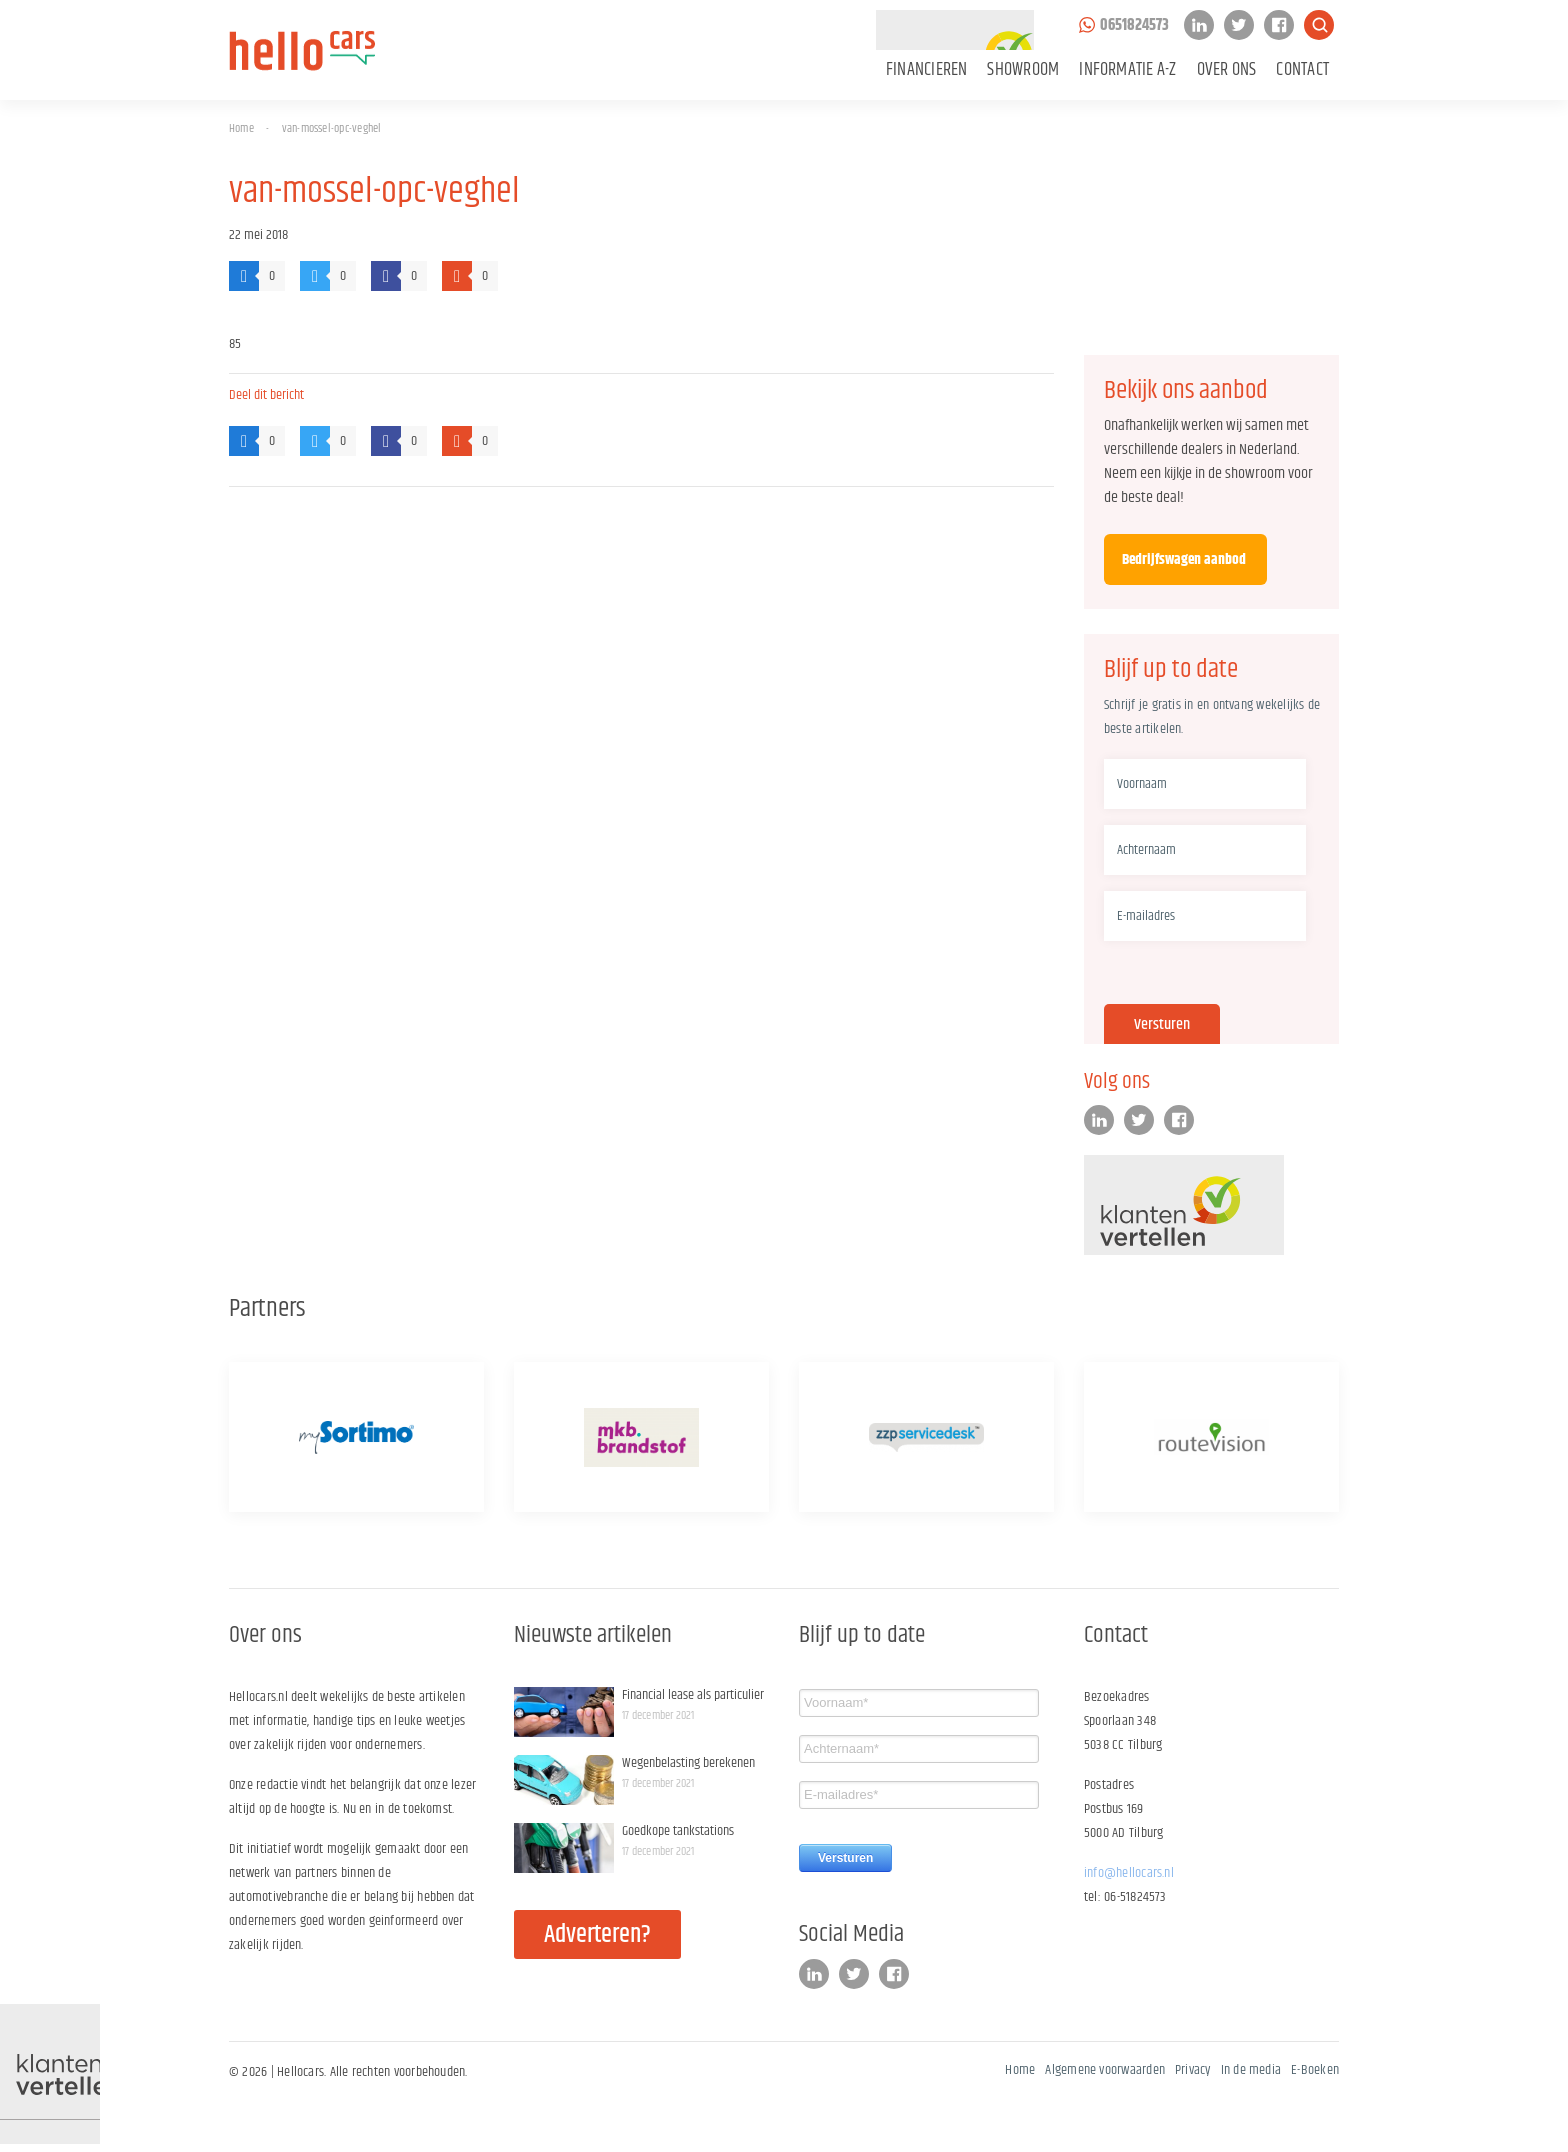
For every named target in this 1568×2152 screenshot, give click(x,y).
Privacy (1193, 2070)
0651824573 (1134, 25)
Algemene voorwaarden (1105, 2070)
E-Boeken (1315, 2070)
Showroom (1023, 70)
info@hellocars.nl (1129, 1873)
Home (241, 128)
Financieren (927, 70)
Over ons (1227, 70)
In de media (1251, 2070)
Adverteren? (597, 1935)
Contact (1302, 70)
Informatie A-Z (1127, 70)
